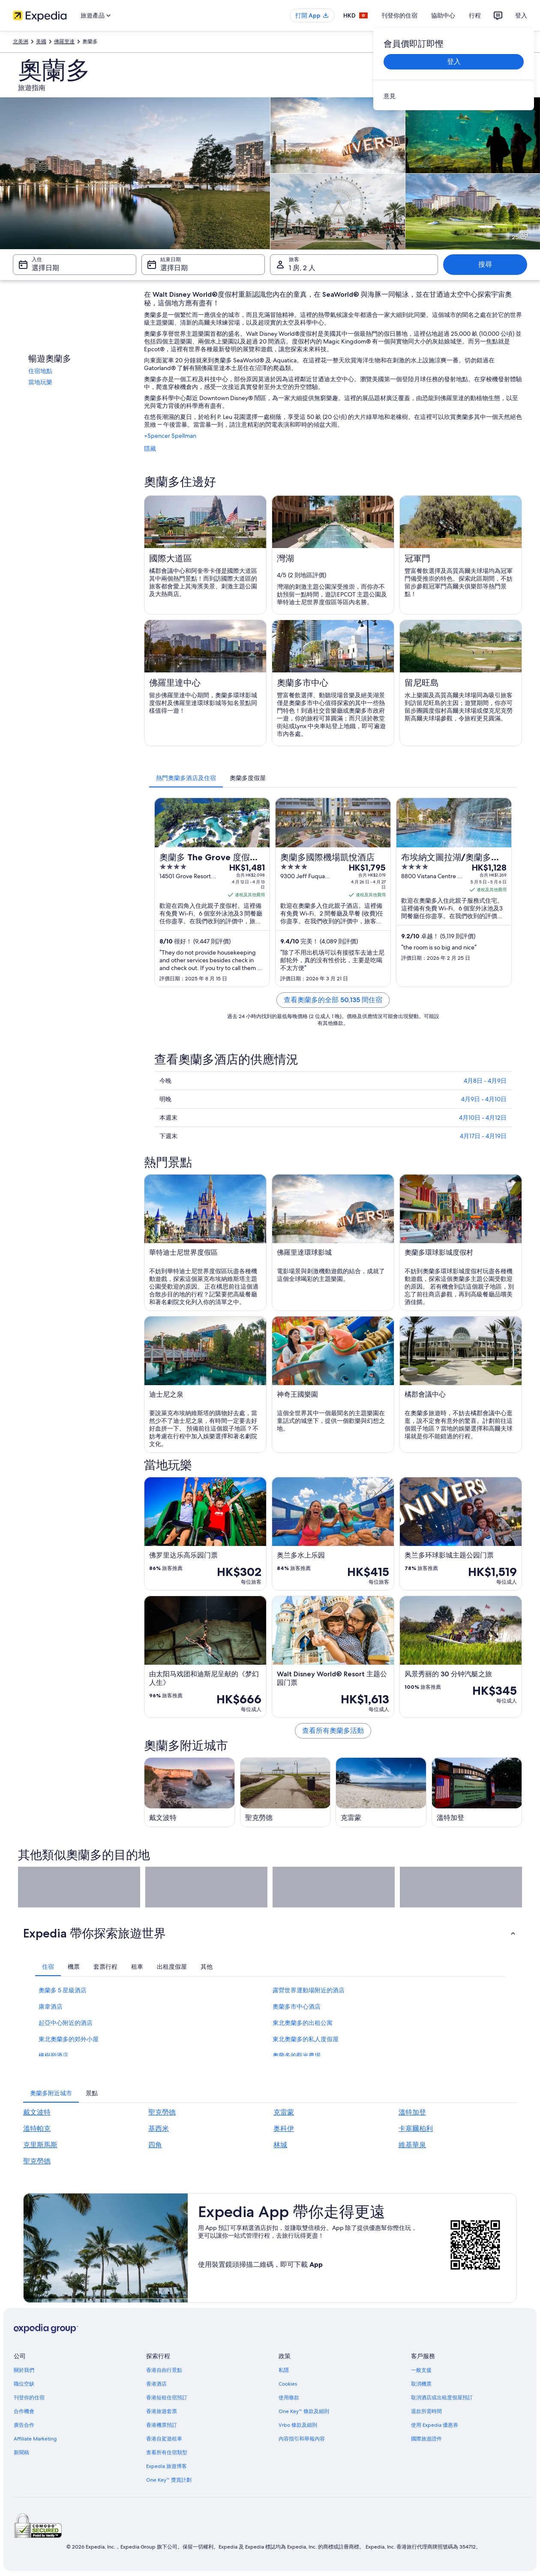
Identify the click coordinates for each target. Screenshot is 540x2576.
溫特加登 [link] (412, 2112)
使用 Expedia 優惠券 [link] (434, 2425)
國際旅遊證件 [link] (426, 2438)
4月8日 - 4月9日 (485, 1081)
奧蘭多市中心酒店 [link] (297, 2006)
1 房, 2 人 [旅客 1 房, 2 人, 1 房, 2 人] (302, 267)
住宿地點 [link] (40, 371)
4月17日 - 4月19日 (483, 1136)
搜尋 (485, 264)
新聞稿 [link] (21, 2452)
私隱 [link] (284, 2370)
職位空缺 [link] (24, 2383)
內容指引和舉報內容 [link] (302, 2438)
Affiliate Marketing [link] (35, 2438)
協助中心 (443, 15)
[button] (270, 1933)
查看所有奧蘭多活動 (333, 1730)
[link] (453, 96)
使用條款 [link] (289, 2397)
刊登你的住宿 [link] (29, 2397)
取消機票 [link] (421, 2383)
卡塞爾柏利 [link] (416, 2128)
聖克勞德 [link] (162, 2112)
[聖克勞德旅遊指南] (285, 1792)
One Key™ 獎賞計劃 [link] (169, 2480)
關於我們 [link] (24, 2370)
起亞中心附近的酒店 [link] (66, 2023)
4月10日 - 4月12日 (483, 1117)
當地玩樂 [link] (40, 382)
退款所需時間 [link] (426, 2411)
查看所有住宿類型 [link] (166, 2452)
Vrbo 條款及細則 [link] (298, 2425)
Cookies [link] (288, 2383)
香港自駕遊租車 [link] (164, 2438)
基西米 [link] (158, 2128)
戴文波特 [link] (37, 2112)
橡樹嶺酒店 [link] (54, 2055)
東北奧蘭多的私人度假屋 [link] (306, 2039)
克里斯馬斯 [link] (40, 2144)
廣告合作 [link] (24, 2425)
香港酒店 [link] (156, 2383)
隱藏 (150, 448)
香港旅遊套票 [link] (161, 2411)
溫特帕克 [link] (37, 2128)
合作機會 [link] (24, 2411)
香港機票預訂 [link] (161, 2425)
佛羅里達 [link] (64, 41)
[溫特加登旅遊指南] (477, 1792)
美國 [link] (41, 41)
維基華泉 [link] (412, 2144)
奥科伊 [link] (283, 2128)
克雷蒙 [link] (283, 2112)
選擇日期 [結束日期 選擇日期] (174, 267)
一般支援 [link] (421, 2370)
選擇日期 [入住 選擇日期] (45, 267)
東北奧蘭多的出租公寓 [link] (303, 2023)
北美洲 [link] (20, 41)
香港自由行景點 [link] (164, 2370)
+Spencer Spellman (170, 436)
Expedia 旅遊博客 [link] (166, 2466)
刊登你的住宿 (399, 15)
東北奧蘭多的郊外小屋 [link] (69, 2039)
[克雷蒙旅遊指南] (381, 1792)
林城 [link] (280, 2144)
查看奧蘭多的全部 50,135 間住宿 (333, 1000)
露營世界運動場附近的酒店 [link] (309, 1990)
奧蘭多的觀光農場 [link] (297, 2055)
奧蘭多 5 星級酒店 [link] (63, 1990)
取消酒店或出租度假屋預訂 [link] (442, 2397)
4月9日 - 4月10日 (484, 1099)
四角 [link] (155, 2144)
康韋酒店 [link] (51, 2006)
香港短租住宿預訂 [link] (166, 2397)
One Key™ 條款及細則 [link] (304, 2411)
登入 (521, 15)
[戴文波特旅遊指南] (189, 1792)
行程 (475, 15)
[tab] (186, 777)
